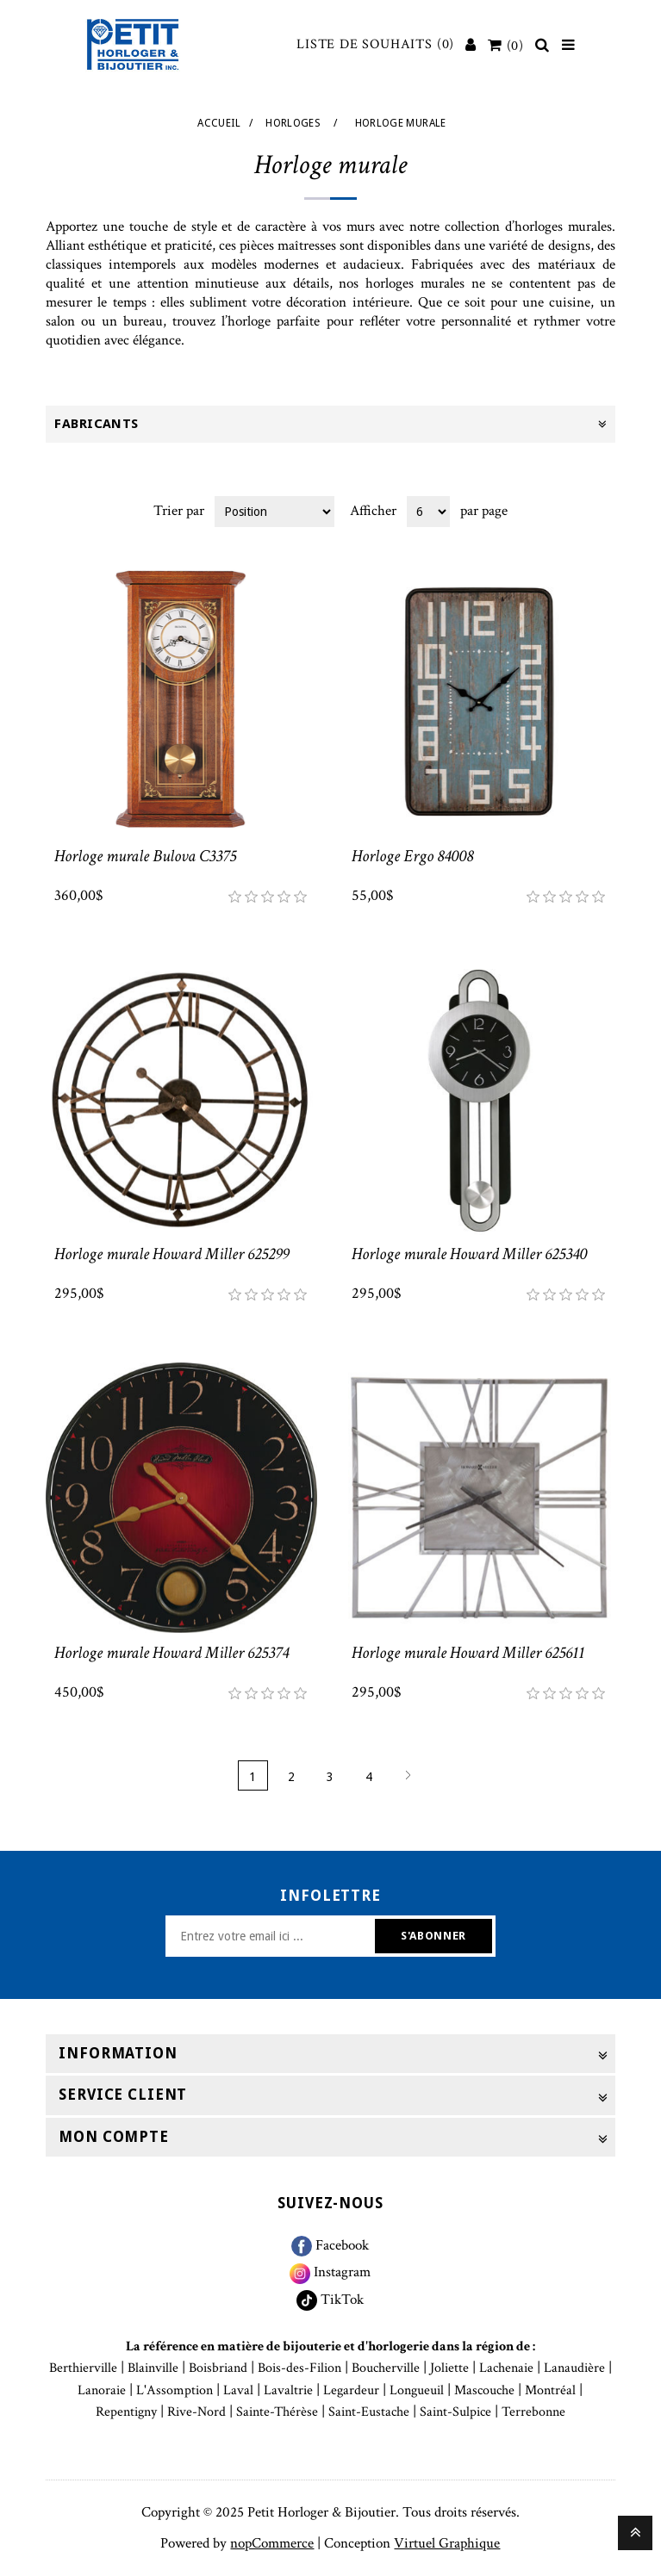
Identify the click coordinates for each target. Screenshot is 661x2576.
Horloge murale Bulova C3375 (145, 856)
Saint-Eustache (368, 2412)
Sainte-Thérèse (277, 2412)
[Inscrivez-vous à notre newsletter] (272, 1936)
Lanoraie (102, 2390)
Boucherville (386, 2368)
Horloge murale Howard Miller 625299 (171, 1254)
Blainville (153, 2368)
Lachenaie (506, 2368)
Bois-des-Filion (299, 2368)
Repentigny (126, 2412)
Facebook (330, 2245)
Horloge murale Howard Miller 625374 (171, 1652)
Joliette (449, 2368)
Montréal (550, 2390)
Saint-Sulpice (455, 2412)
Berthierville (83, 2368)
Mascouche (484, 2390)
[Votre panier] (506, 46)
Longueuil (417, 2390)
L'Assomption (174, 2390)
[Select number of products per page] (428, 511)
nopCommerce (272, 2543)
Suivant (408, 1775)
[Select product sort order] (274, 511)
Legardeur (351, 2390)
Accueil (218, 123)
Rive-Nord (196, 2412)
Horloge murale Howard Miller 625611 (468, 1652)
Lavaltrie (288, 2390)
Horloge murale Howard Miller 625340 (469, 1254)
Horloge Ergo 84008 (412, 856)
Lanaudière (574, 2368)
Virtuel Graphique (447, 2543)
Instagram (330, 2272)
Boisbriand (218, 2368)
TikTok (330, 2299)
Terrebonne (533, 2412)
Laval (238, 2390)
